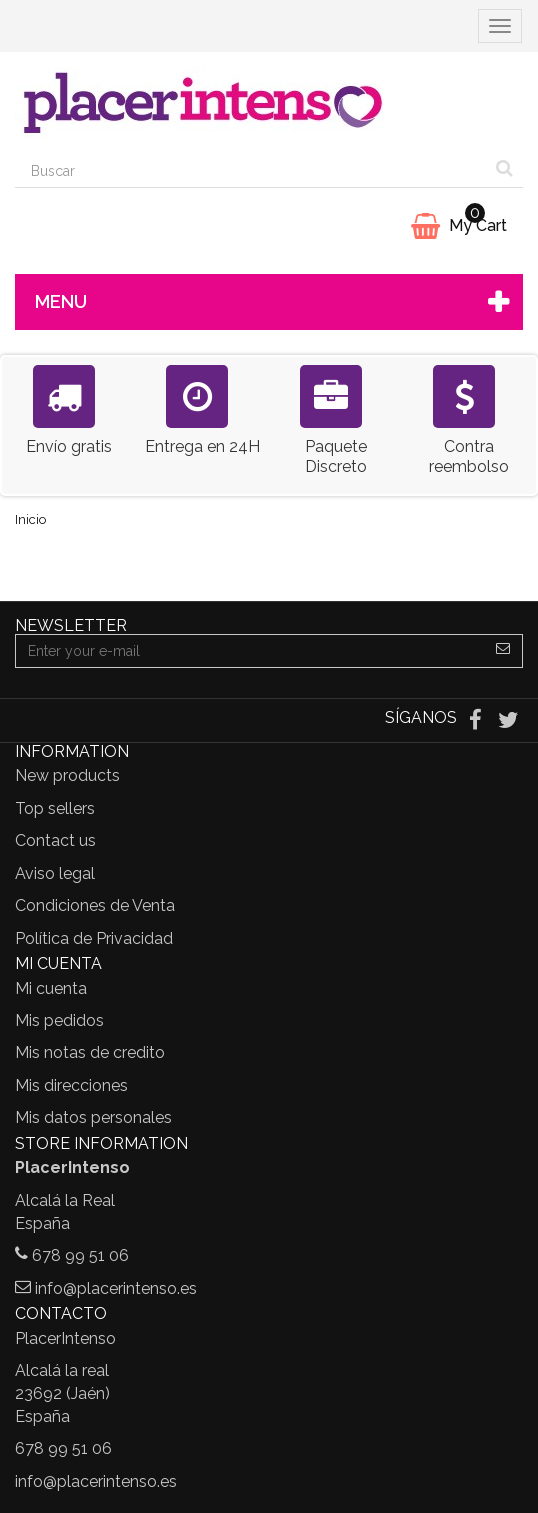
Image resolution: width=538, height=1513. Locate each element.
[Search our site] (251, 171)
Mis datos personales (93, 1117)
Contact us (55, 840)
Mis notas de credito (90, 1052)
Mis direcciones (71, 1085)
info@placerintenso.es (116, 1288)
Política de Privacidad (94, 938)
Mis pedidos (59, 1020)
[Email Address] (250, 651)
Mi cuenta (51, 988)
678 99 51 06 (80, 1255)
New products (67, 775)
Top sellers (55, 808)
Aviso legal (55, 873)
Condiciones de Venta (95, 905)
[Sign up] (503, 651)
